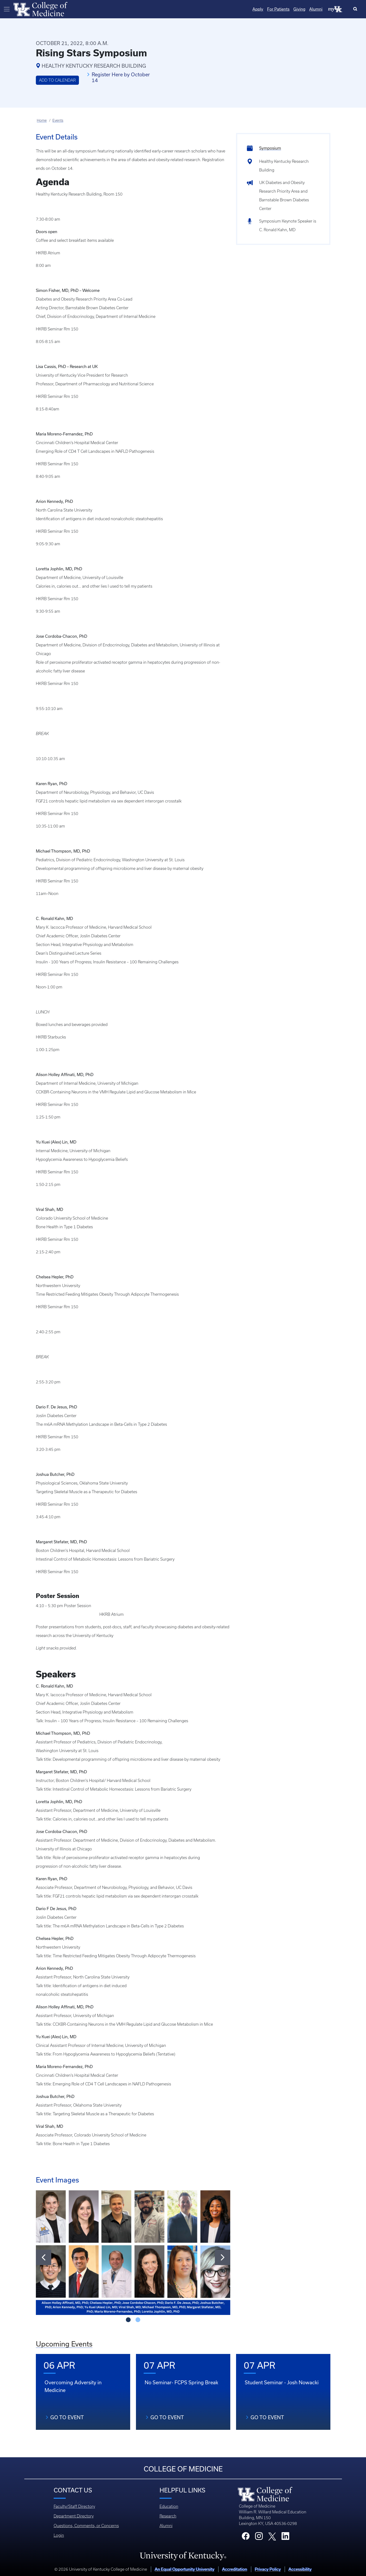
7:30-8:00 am (48, 219)
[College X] (272, 2536)
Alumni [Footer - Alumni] (166, 2525)
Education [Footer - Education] (169, 2506)
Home (42, 120)
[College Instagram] (259, 2537)
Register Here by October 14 (121, 77)
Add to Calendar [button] (57, 80)
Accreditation (234, 2569)
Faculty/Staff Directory (74, 2506)
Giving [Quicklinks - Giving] (299, 9)
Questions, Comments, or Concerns (86, 2525)
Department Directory (74, 2516)
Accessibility (300, 2569)
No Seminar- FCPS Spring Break (181, 2382)
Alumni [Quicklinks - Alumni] (315, 9)
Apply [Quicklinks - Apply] (257, 9)
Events (57, 120)
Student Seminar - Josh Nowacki (282, 2382)
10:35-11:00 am (52, 826)
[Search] (356, 9)
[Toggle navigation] (6, 9)
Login (59, 2535)
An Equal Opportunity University (184, 2569)
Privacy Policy (268, 2569)
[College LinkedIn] (285, 2537)
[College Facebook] (246, 2537)
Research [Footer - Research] (168, 2516)
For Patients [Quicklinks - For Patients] (278, 9)
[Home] (40, 9)
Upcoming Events (64, 2344)
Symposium (270, 148)
